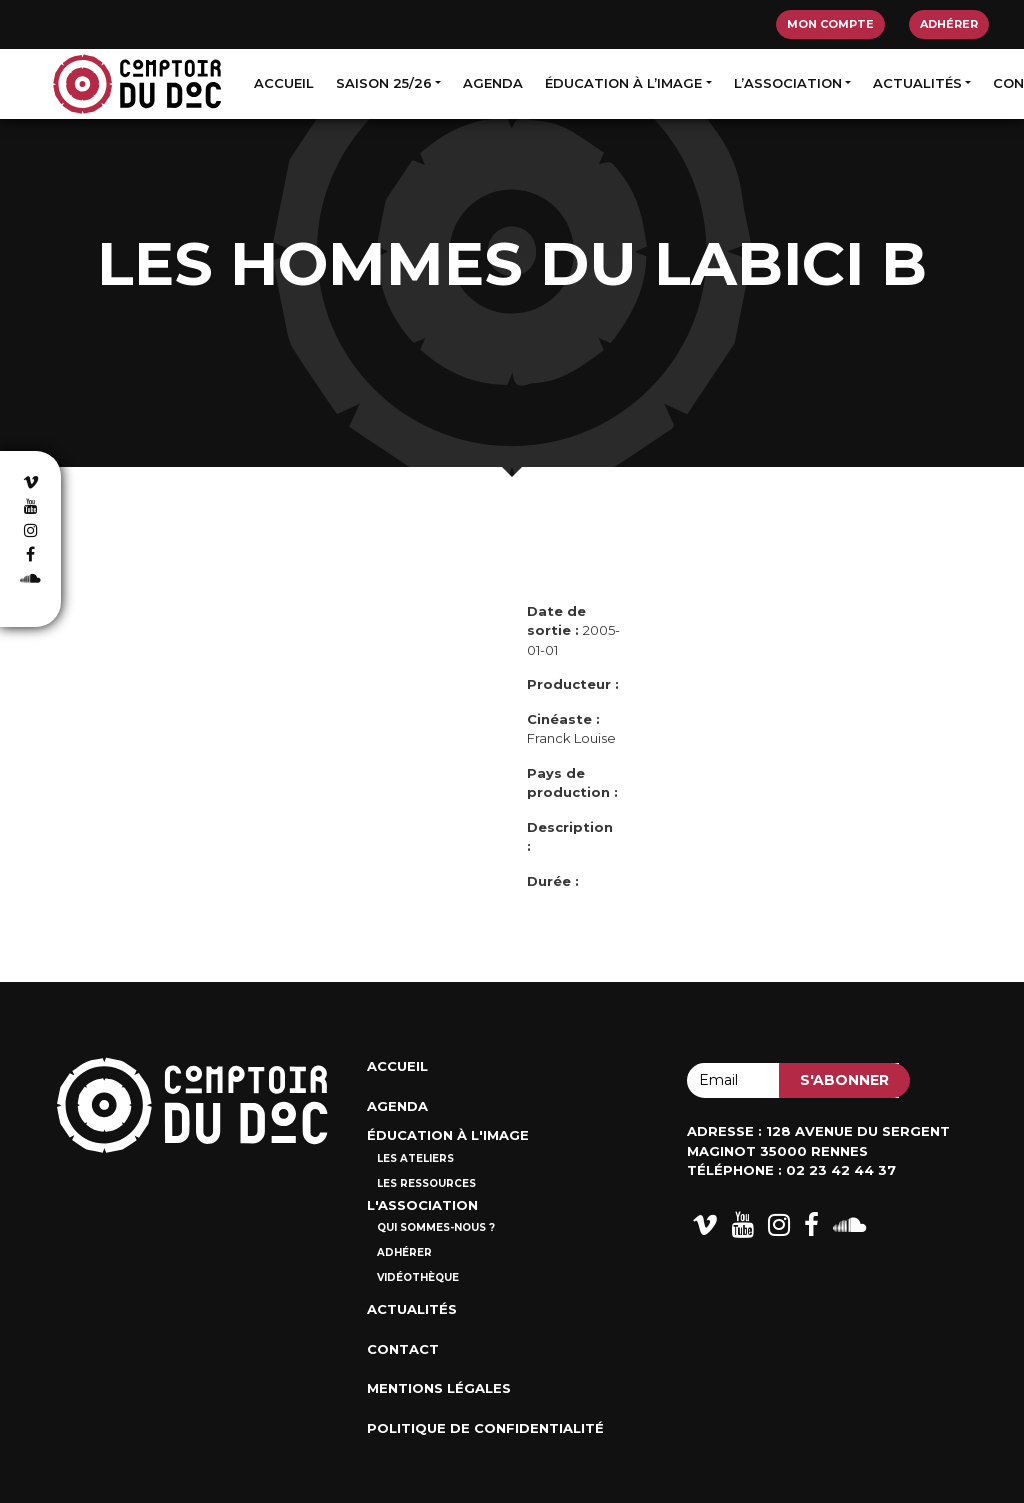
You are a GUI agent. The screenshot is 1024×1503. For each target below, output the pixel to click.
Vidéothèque (418, 1277)
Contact (403, 1349)
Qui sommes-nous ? (436, 1227)
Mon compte (830, 24)
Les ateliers (415, 1158)
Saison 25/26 (384, 83)
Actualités (917, 83)
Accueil (284, 83)
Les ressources (426, 1183)
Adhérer (949, 24)
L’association (788, 83)
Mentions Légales (439, 1388)
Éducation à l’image (623, 83)
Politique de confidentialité (485, 1428)
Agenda (493, 83)
